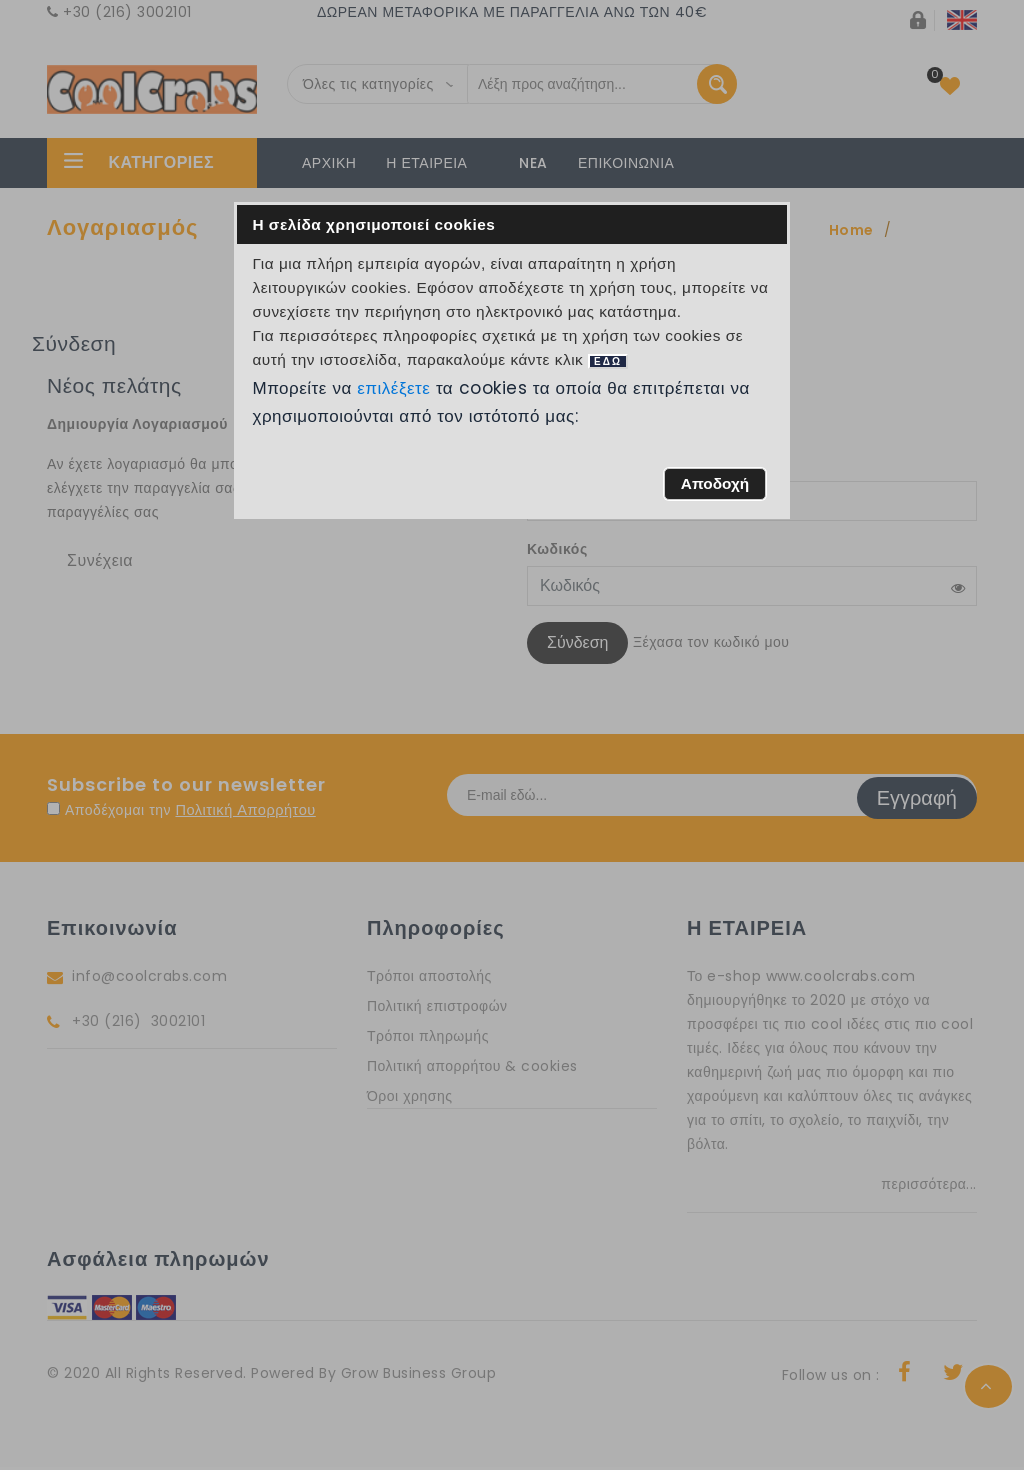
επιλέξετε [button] (394, 388)
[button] (714, 484)
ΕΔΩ (608, 361)
